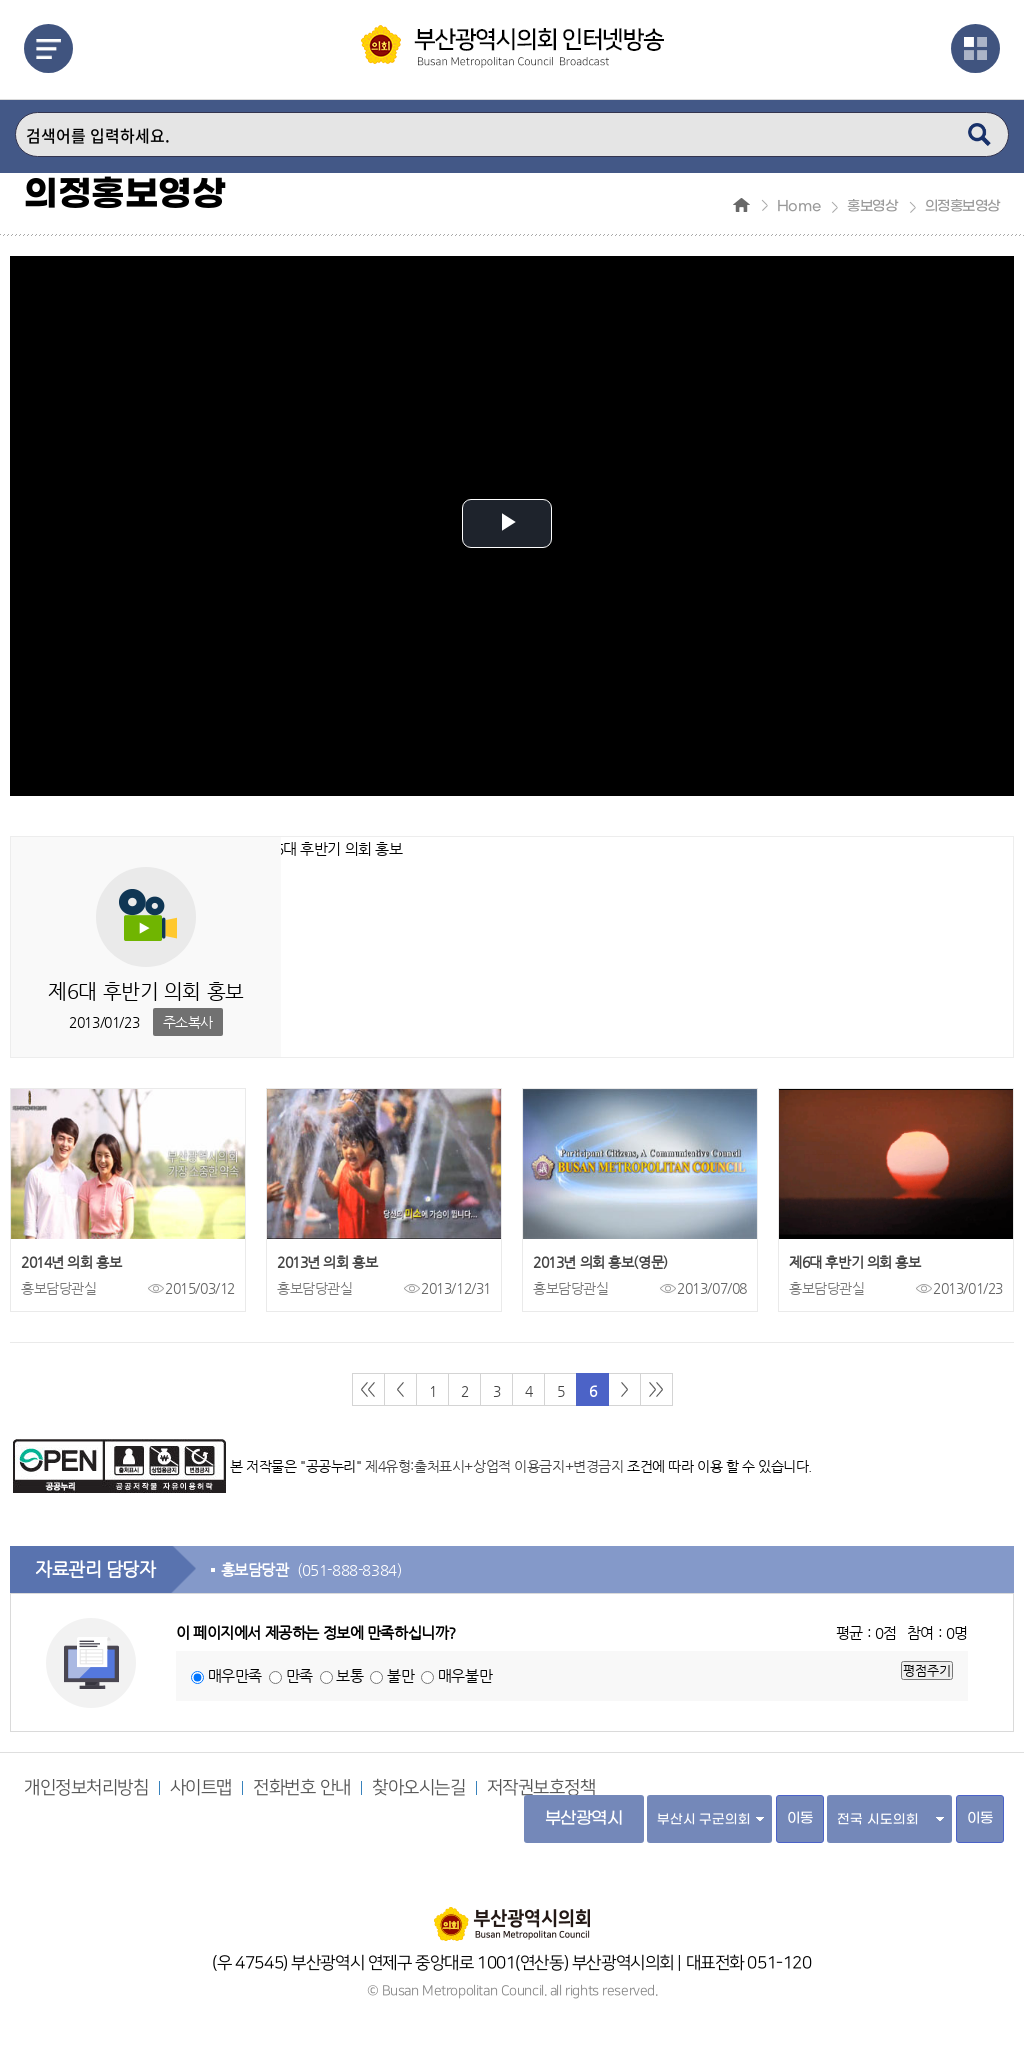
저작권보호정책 (541, 1788)
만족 (299, 1675)
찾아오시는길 (418, 1788)
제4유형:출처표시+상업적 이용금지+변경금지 (494, 1466)
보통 (349, 1675)
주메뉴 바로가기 (0, 0)
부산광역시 (584, 1819)
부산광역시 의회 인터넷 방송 (512, 46)
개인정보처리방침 (86, 1788)
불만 (400, 1675)
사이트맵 (201, 1788)
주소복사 (188, 1022)
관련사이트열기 (975, 48)
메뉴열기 (48, 48)
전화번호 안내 (302, 1788)
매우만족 (235, 1675)
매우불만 (465, 1675)
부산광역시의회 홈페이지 (512, 1914)
